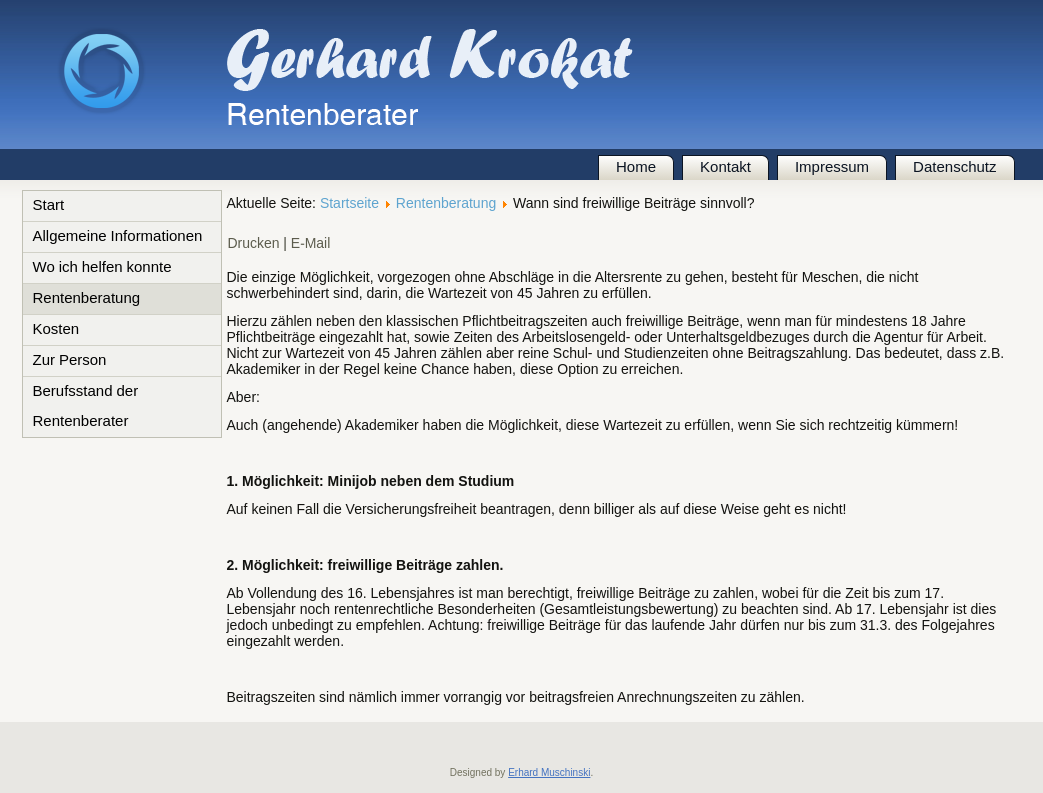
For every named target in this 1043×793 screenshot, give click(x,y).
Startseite (349, 203)
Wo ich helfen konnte (102, 268)
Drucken (256, 244)
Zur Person (70, 361)
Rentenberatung (87, 299)
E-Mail (311, 244)
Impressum (832, 167)
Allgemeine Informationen (118, 237)
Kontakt (725, 167)
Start (49, 206)
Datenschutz (954, 167)
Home (636, 167)
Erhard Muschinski (549, 772)
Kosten (56, 330)
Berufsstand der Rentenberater (86, 407)
